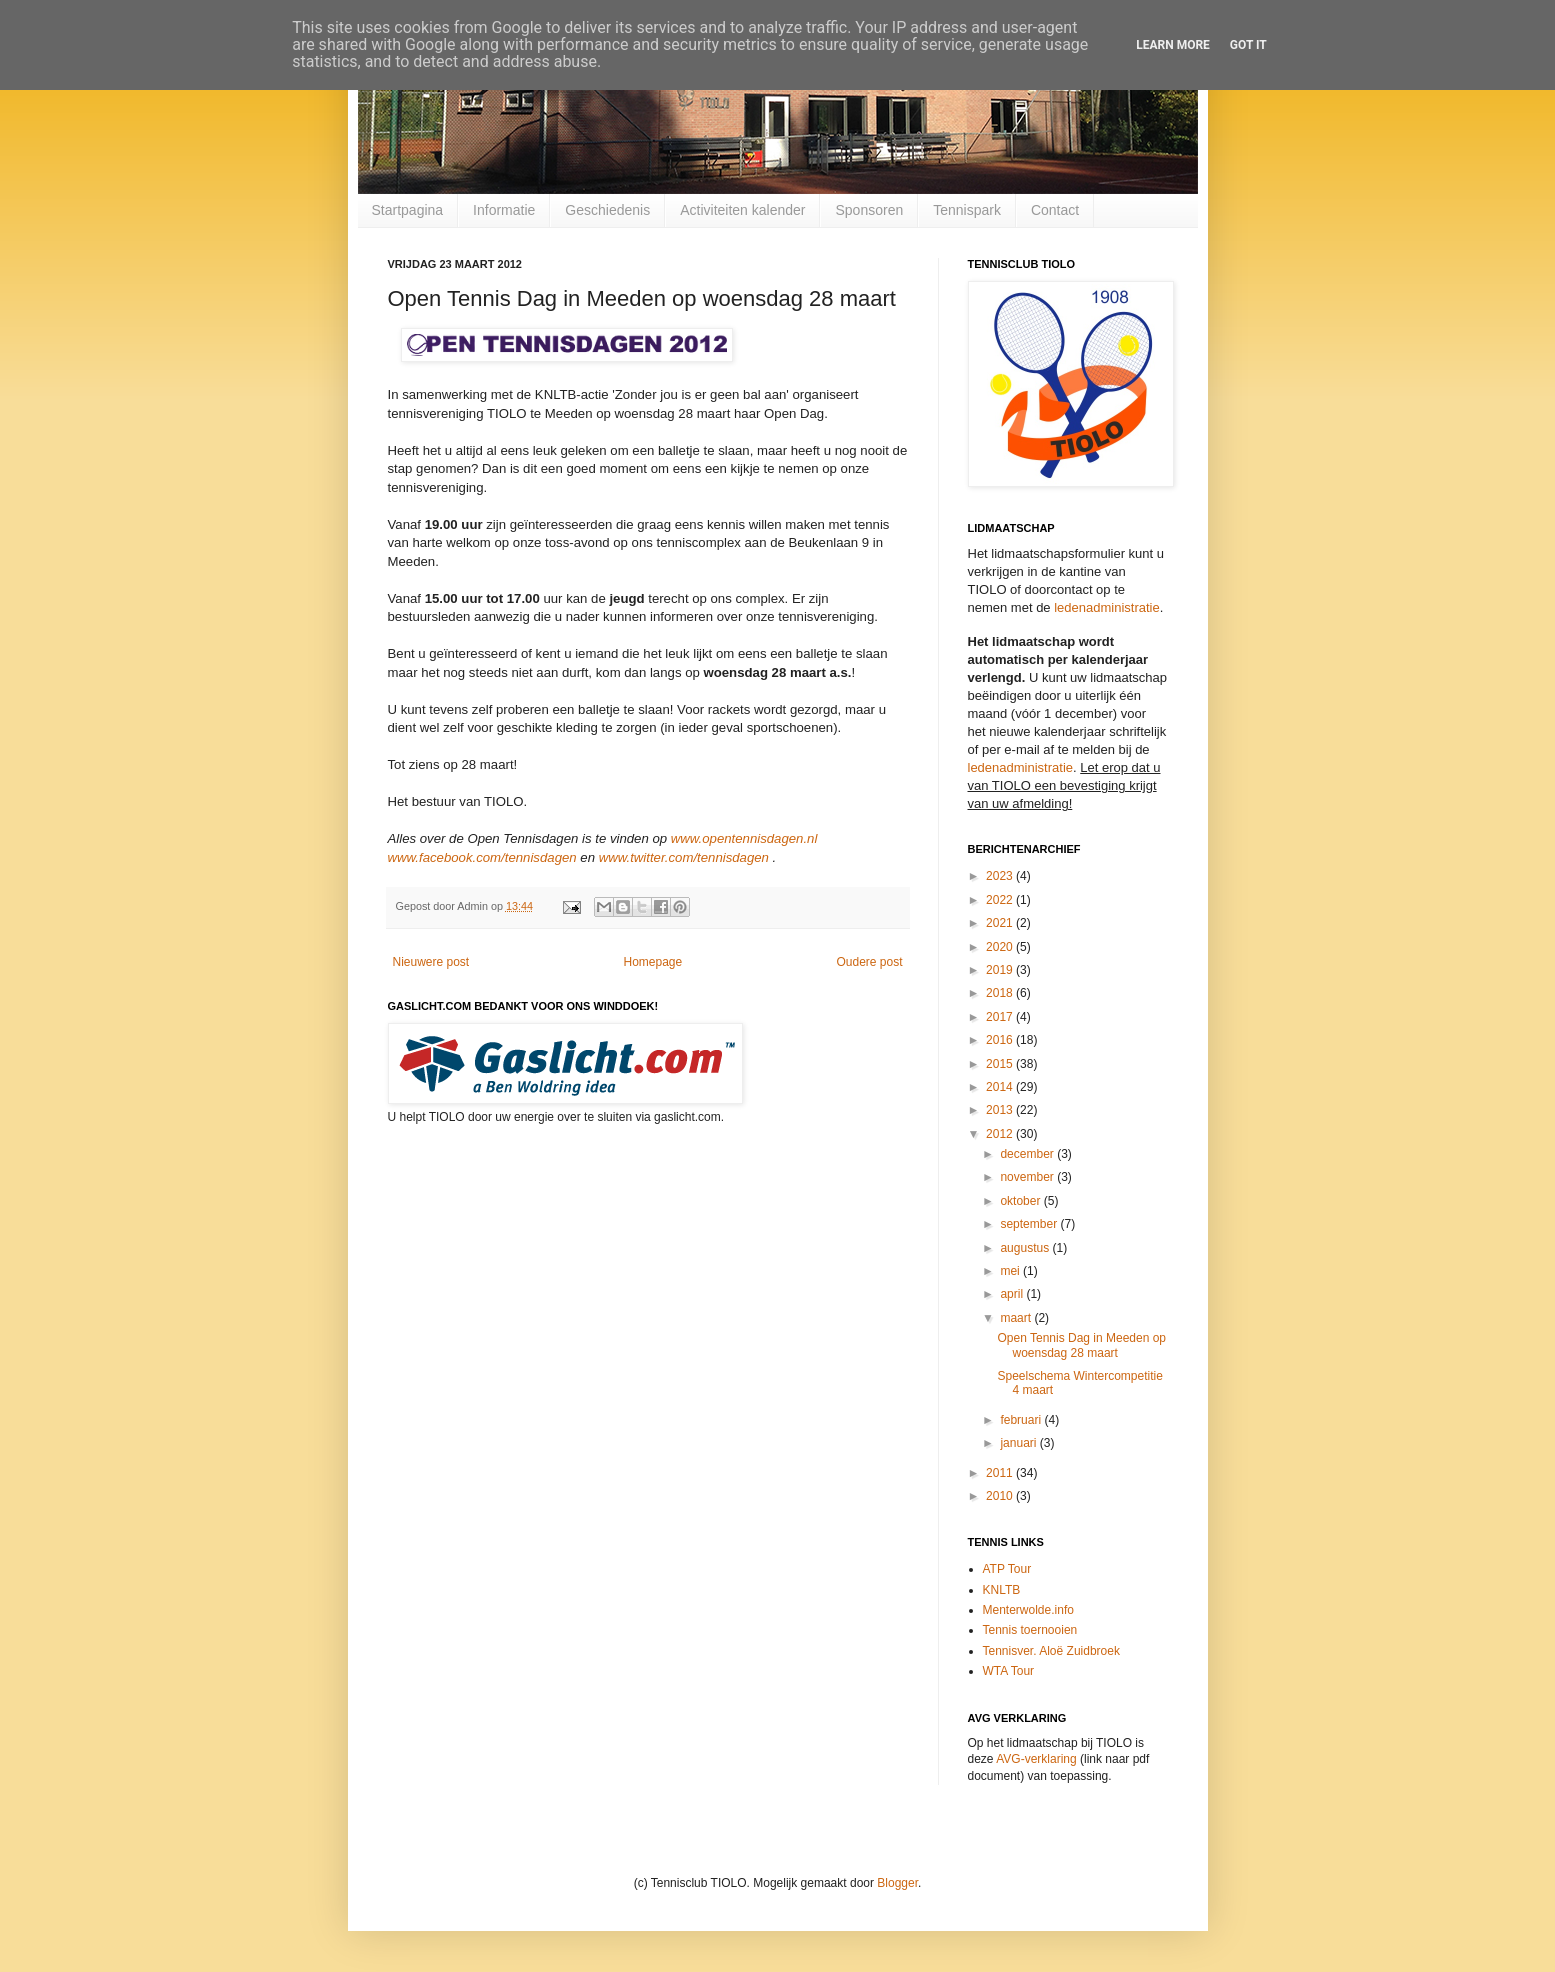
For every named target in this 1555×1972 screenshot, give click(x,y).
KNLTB (1002, 1590)
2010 (1001, 1496)
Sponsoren (869, 210)
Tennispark (967, 210)
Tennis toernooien (1030, 1630)
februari (1022, 1420)
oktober (1021, 1201)
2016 (1001, 1040)
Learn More (1173, 45)
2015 (1001, 1064)
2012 (1001, 1134)
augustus (1026, 1248)
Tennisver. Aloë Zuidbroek (1051, 1651)
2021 (1001, 923)
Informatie (504, 210)
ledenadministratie (1107, 607)
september (1030, 1224)
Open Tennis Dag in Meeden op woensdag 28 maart (1081, 1345)
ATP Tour (1007, 1569)
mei (1011, 1271)
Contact (1055, 210)
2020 (1001, 947)
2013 (1001, 1110)
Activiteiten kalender (742, 210)
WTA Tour (1009, 1671)
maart (1017, 1318)
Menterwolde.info (1028, 1610)
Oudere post (869, 962)
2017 (1001, 1017)
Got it (1248, 45)
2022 (1001, 900)
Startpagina (408, 210)
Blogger (897, 1883)
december (1028, 1154)
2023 (1001, 876)
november (1028, 1177)
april (1013, 1294)
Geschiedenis (607, 210)
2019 (1001, 970)
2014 (1001, 1087)
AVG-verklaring (1036, 1759)
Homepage (652, 962)
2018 (1001, 993)
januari (1019, 1443)
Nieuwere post (431, 962)
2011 (1001, 1473)
